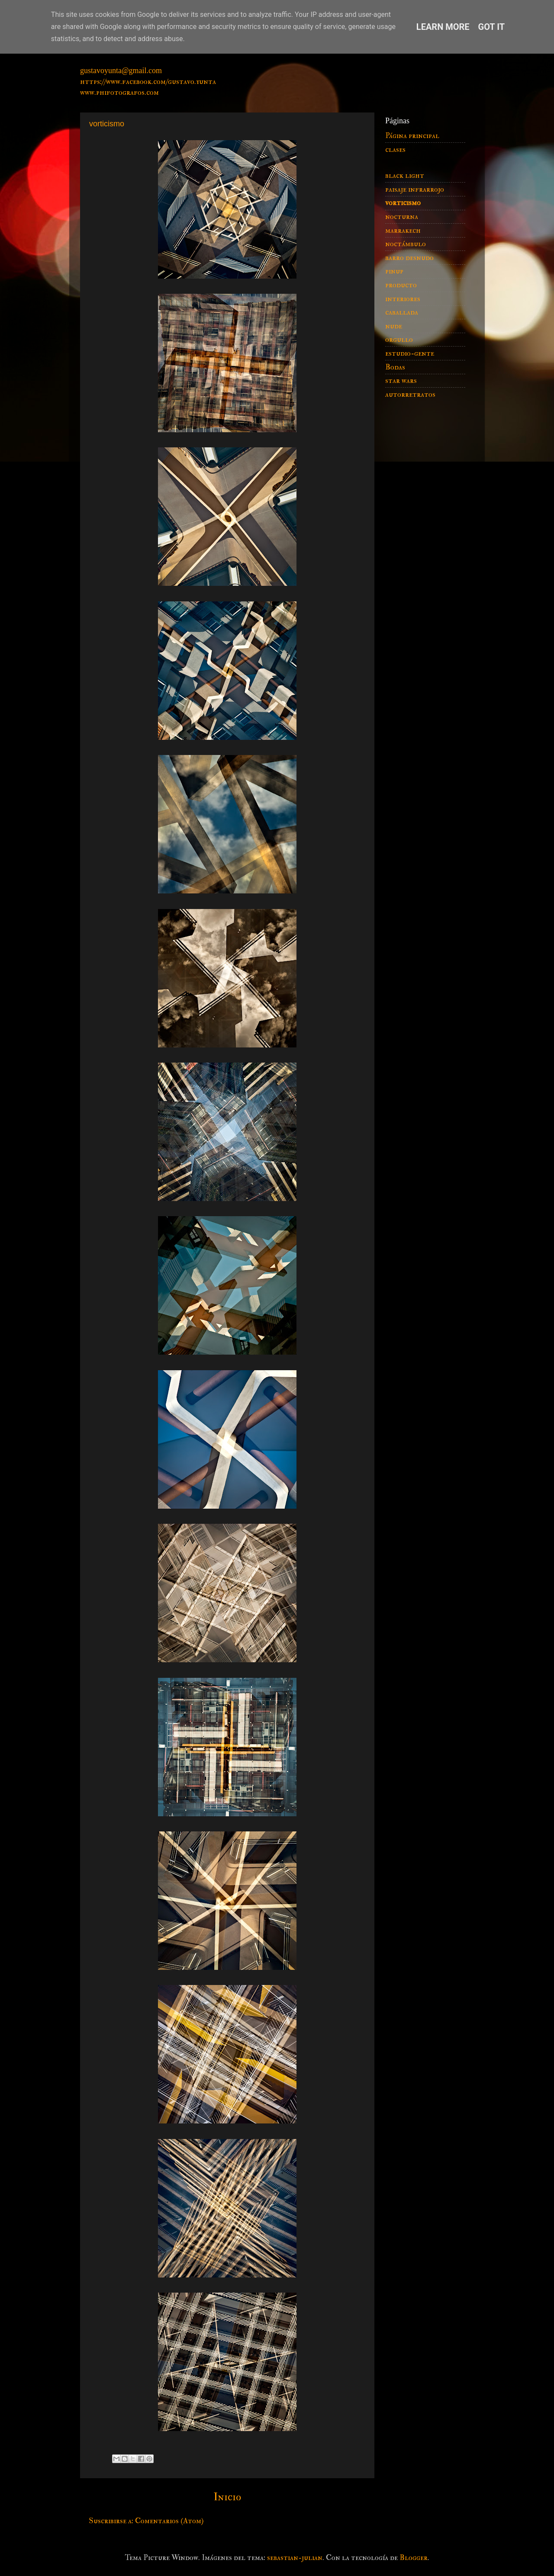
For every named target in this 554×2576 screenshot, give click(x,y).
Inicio (227, 2497)
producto (401, 285)
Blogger (413, 2558)
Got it (491, 27)
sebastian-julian (294, 2558)
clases (395, 149)
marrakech (403, 230)
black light (404, 175)
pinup (394, 271)
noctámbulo (405, 244)
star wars (401, 380)
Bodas (395, 367)
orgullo (399, 339)
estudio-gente (409, 353)
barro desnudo (409, 258)
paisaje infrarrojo (414, 189)
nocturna (401, 217)
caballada (401, 312)
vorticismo (403, 203)
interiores (402, 299)
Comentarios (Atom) (169, 2521)
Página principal (412, 136)
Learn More (443, 27)
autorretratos (410, 394)
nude (393, 326)
